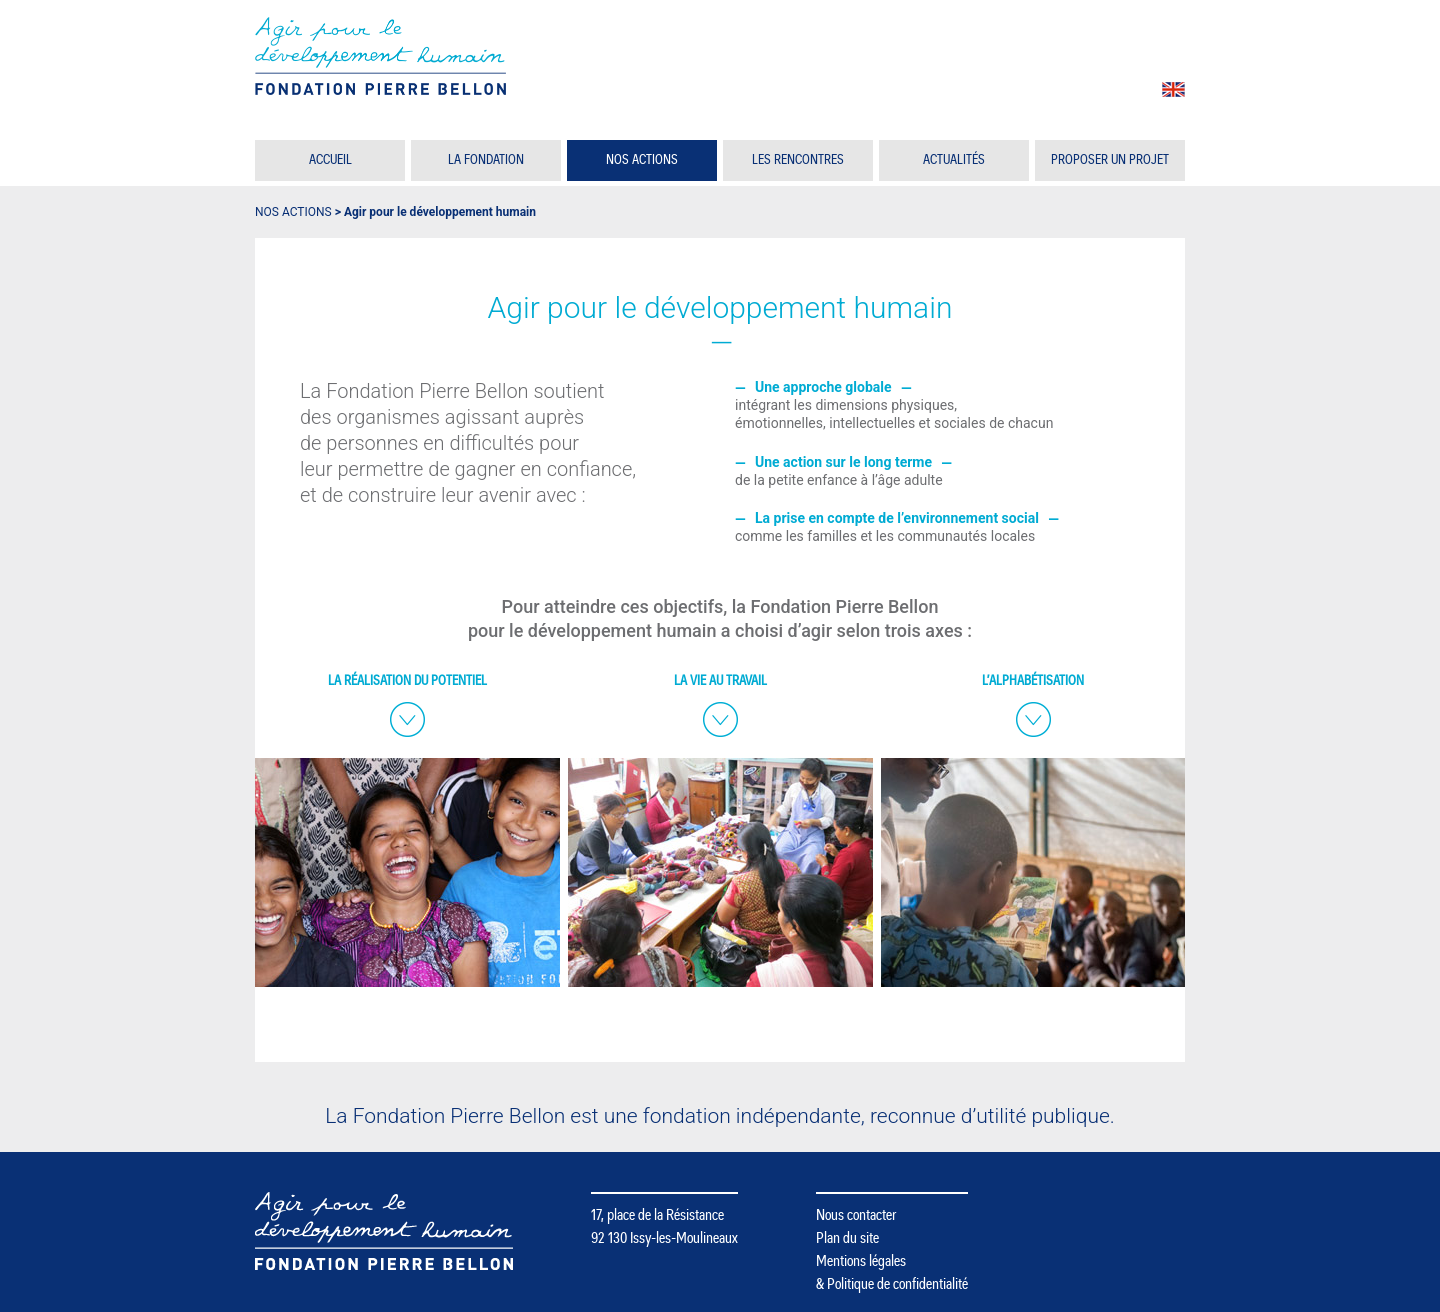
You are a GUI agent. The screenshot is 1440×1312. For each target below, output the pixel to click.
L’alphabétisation (1033, 681)
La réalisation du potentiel (407, 681)
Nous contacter (856, 1215)
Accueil (330, 160)
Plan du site (847, 1238)
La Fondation (486, 160)
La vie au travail (720, 681)
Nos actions (642, 160)
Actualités (954, 160)
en (1173, 89)
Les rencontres (798, 160)
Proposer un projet (1110, 160)
